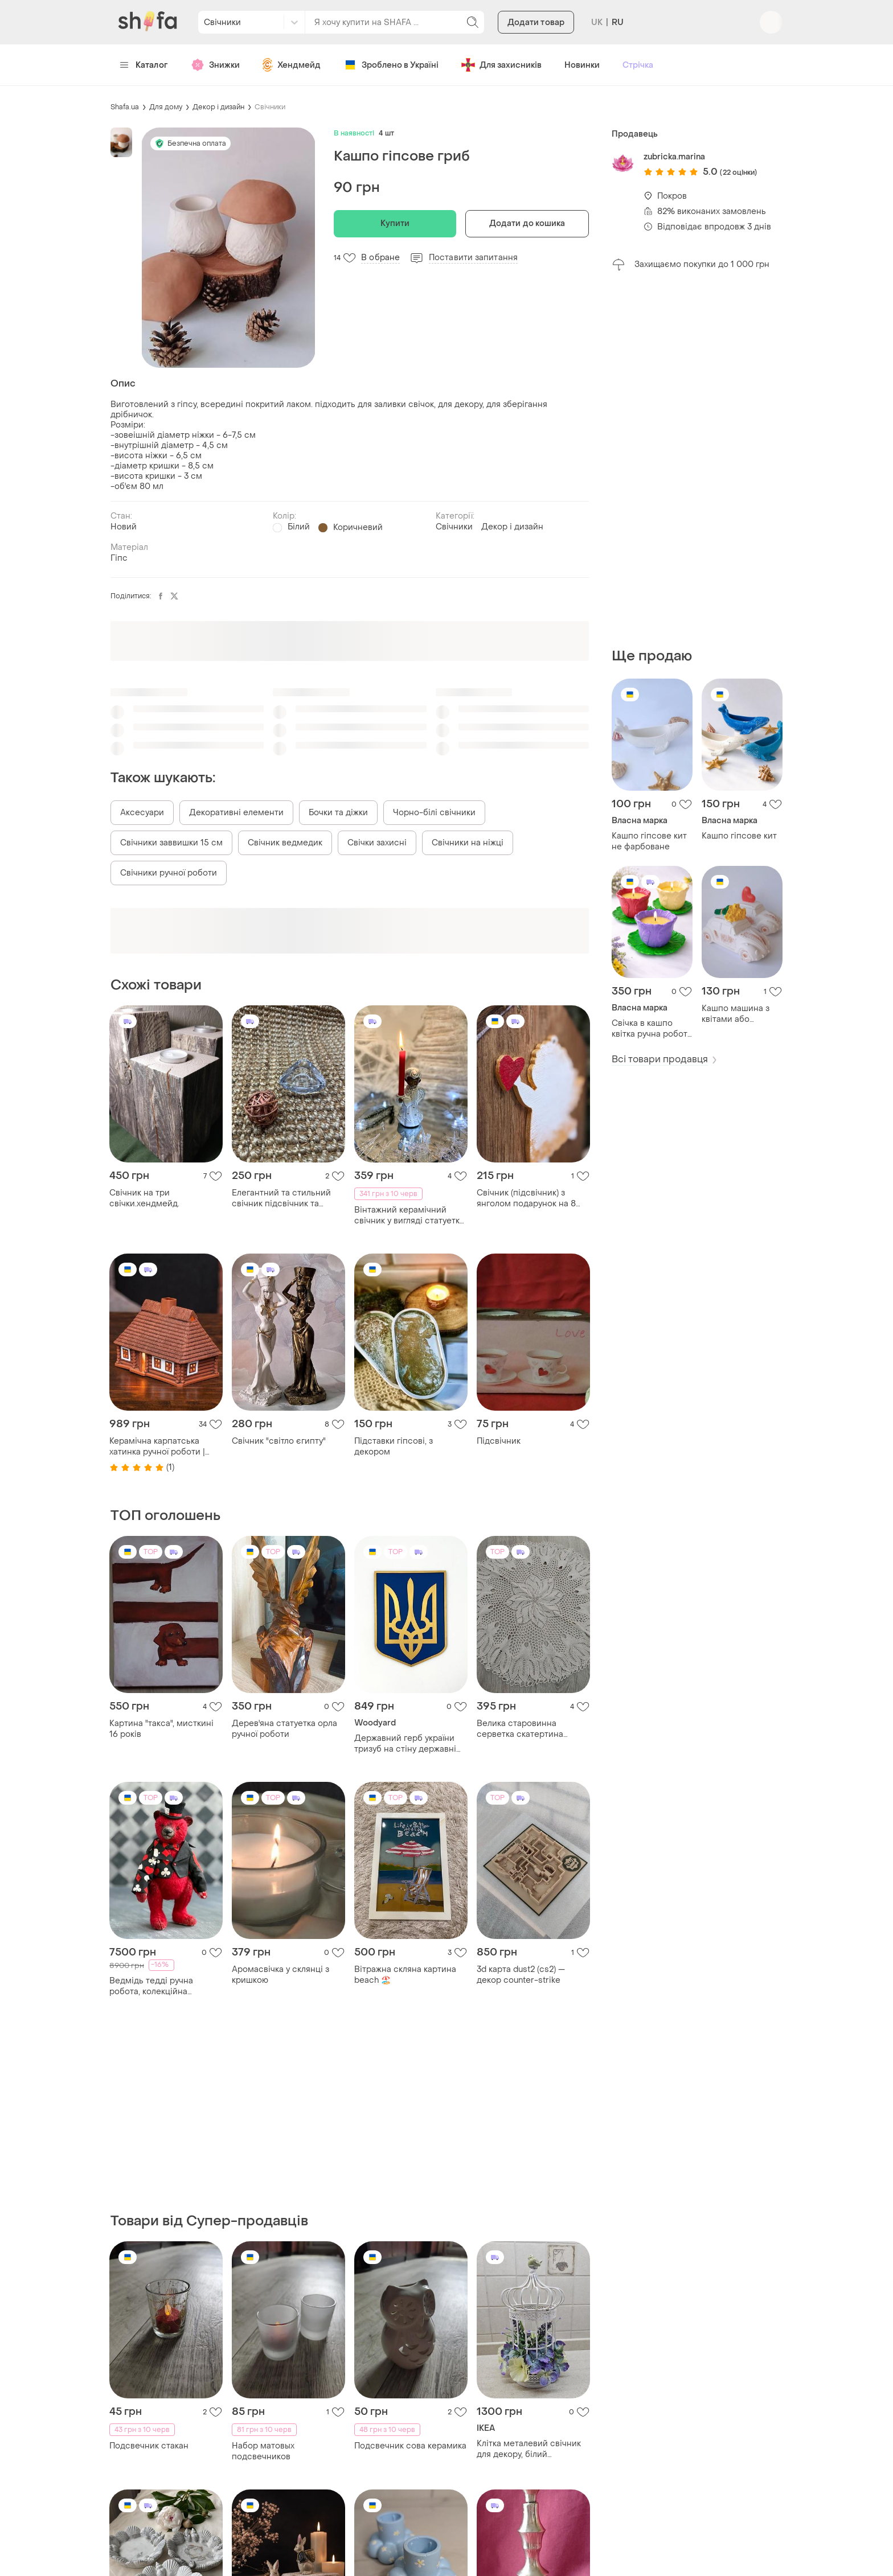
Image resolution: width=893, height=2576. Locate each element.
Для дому (165, 107)
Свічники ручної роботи (168, 873)
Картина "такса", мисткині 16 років (161, 1729)
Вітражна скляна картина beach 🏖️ (405, 1975)
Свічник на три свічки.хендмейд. (144, 1198)
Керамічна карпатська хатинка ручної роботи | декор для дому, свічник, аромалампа (159, 1446)
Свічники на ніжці (467, 842)
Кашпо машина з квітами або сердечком (735, 1014)
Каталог (144, 65)
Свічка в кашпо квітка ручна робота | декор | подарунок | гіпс (652, 1029)
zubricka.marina (674, 156)
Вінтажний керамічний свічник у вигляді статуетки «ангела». (409, 1215)
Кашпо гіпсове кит (739, 836)
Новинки (582, 65)
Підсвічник (499, 1441)
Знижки (215, 65)
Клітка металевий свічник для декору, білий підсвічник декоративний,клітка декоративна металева (529, 2449)
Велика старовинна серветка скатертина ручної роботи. (520, 1729)
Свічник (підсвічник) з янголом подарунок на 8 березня (526, 1198)
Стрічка (637, 65)
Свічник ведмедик (285, 842)
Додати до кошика (527, 223)
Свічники (270, 107)
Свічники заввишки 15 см (171, 842)
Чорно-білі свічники (434, 812)
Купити (394, 223)
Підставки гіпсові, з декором (393, 1446)
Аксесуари (142, 812)
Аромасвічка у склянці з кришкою (280, 1975)
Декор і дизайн (218, 107)
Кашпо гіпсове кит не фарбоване (649, 841)
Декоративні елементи (236, 812)
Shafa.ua (124, 107)
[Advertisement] (697, 459)
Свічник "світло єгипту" (279, 1441)
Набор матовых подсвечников (263, 2451)
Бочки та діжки (338, 812)
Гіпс (119, 558)
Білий (299, 526)
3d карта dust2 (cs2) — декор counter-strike (521, 1975)
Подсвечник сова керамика (410, 2446)
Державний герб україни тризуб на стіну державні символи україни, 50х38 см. (410, 1744)
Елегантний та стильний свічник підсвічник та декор (281, 1198)
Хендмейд (292, 65)
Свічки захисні (377, 842)
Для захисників (501, 65)
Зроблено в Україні (391, 65)
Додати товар (535, 22)
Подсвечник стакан (149, 2446)
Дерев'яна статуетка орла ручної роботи (284, 1729)
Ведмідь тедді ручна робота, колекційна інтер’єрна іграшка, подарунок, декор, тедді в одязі (161, 1986)
